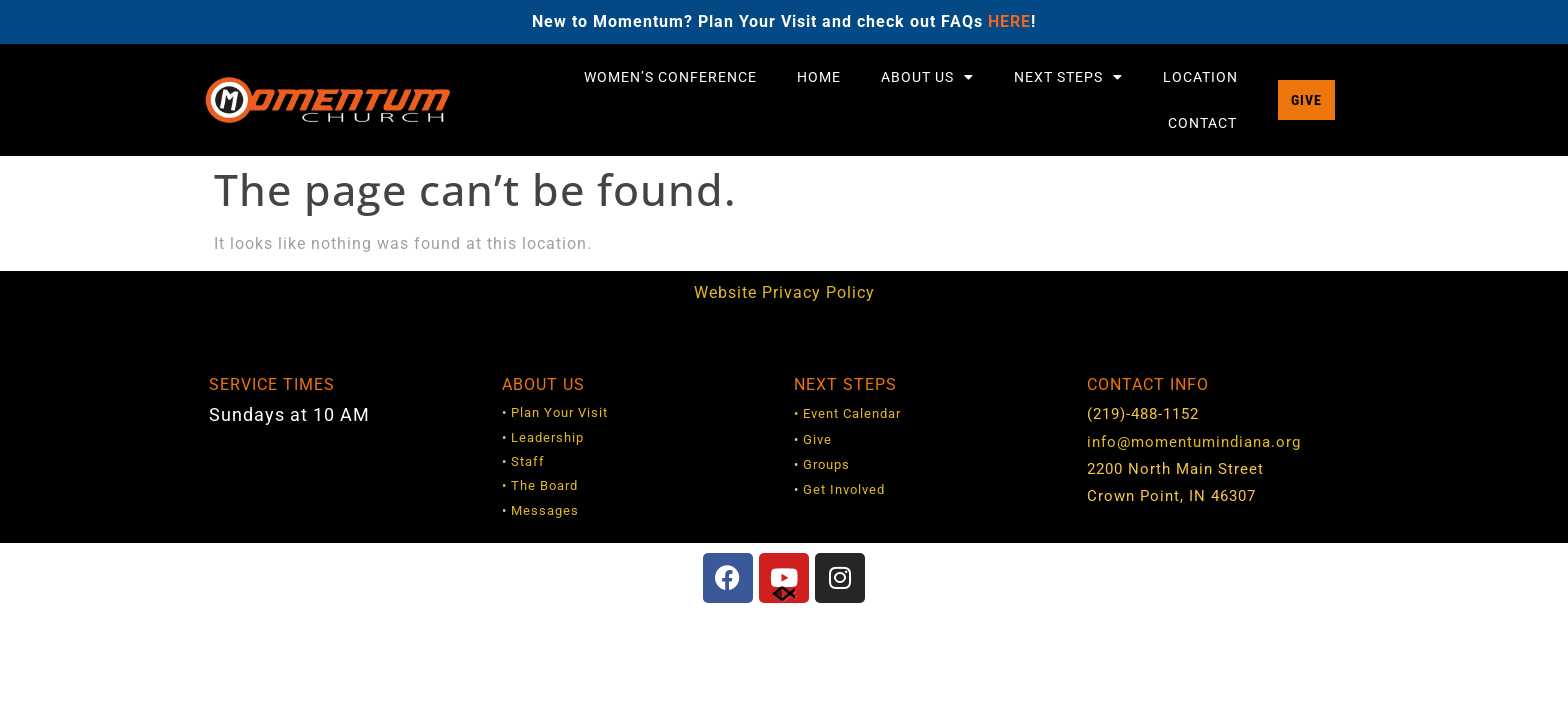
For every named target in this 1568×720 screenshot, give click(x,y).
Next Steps (1068, 77)
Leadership (547, 437)
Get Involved (844, 489)
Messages (545, 510)
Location (1200, 77)
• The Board (540, 485)
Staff (528, 461)
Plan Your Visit (559, 412)
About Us (927, 77)
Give (817, 439)
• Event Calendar (847, 413)
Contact (1202, 123)
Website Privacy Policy (784, 292)
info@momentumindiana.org (1194, 442)
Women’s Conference (670, 77)
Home (819, 77)
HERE (1009, 21)
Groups (826, 464)
